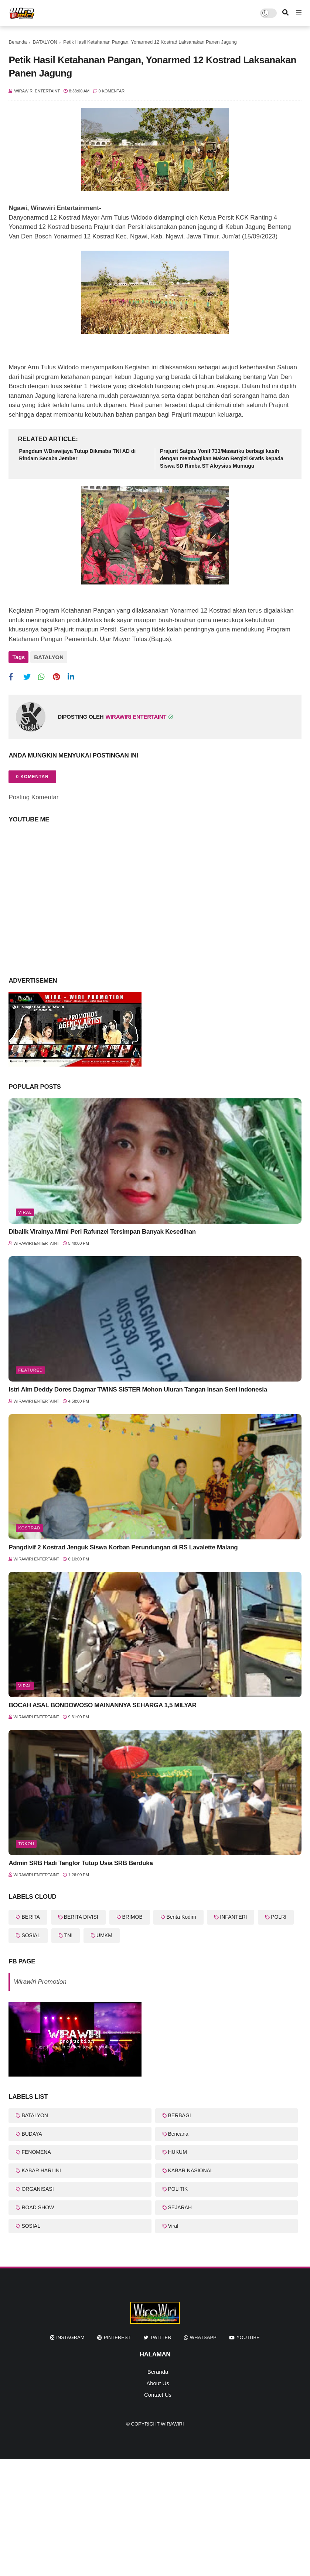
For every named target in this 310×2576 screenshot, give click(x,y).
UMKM (104, 1935)
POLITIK (178, 2189)
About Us (157, 2383)
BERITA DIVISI (81, 1917)
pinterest (117, 2337)
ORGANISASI (37, 2189)
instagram (70, 2337)
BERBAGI (179, 2115)
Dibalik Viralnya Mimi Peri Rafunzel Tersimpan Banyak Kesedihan (101, 1231)
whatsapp (203, 2337)
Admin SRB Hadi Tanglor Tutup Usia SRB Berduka (80, 1863)
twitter (160, 2337)
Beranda (17, 42)
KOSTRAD (29, 1528)
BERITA (30, 1917)
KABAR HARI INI (41, 2170)
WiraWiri (172, 2424)
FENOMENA (36, 2152)
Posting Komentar (33, 797)
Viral (25, 1212)
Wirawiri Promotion (40, 1981)
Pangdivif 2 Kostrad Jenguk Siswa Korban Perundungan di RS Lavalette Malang (123, 1547)
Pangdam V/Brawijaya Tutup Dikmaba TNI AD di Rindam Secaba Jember (77, 454)
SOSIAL (30, 1935)
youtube (248, 2337)
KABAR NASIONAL (190, 2170)
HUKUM (177, 2152)
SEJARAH (180, 2207)
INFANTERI (233, 1917)
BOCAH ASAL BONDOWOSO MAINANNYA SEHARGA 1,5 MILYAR (102, 1705)
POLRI (278, 1917)
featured (30, 1370)
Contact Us (157, 2395)
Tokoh (26, 1843)
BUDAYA (31, 2134)
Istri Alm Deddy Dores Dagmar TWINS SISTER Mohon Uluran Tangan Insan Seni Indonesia (137, 1389)
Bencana (178, 2134)
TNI (68, 1935)
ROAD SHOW (37, 2207)
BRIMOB (132, 1917)
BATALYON (45, 42)
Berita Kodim (181, 1917)
